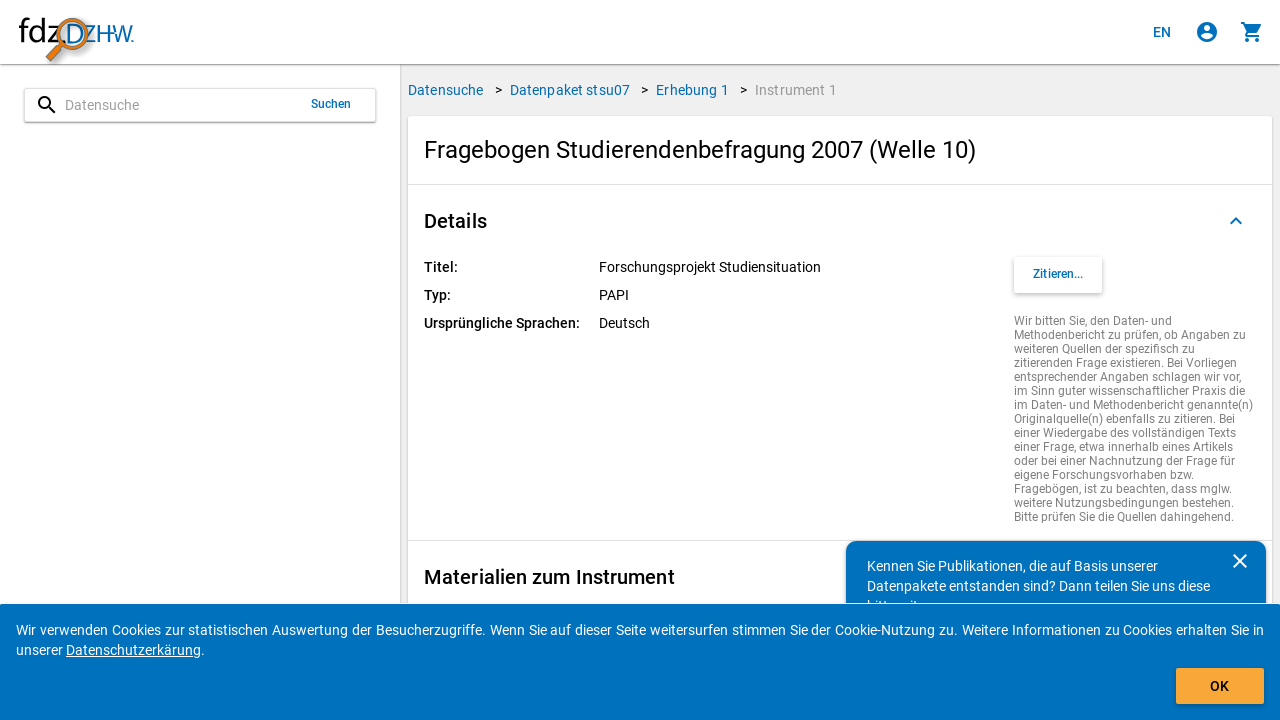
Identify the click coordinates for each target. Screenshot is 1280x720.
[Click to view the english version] (1162, 32)
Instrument (796, 90)
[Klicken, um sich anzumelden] (1207, 32)
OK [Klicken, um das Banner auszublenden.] (1219, 686)
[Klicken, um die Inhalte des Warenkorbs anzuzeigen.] (1252, 32)
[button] (840, 221)
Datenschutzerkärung (133, 650)
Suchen (331, 104)
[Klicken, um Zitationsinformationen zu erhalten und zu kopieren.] (1058, 275)
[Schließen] (1240, 561)
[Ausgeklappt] (1236, 221)
